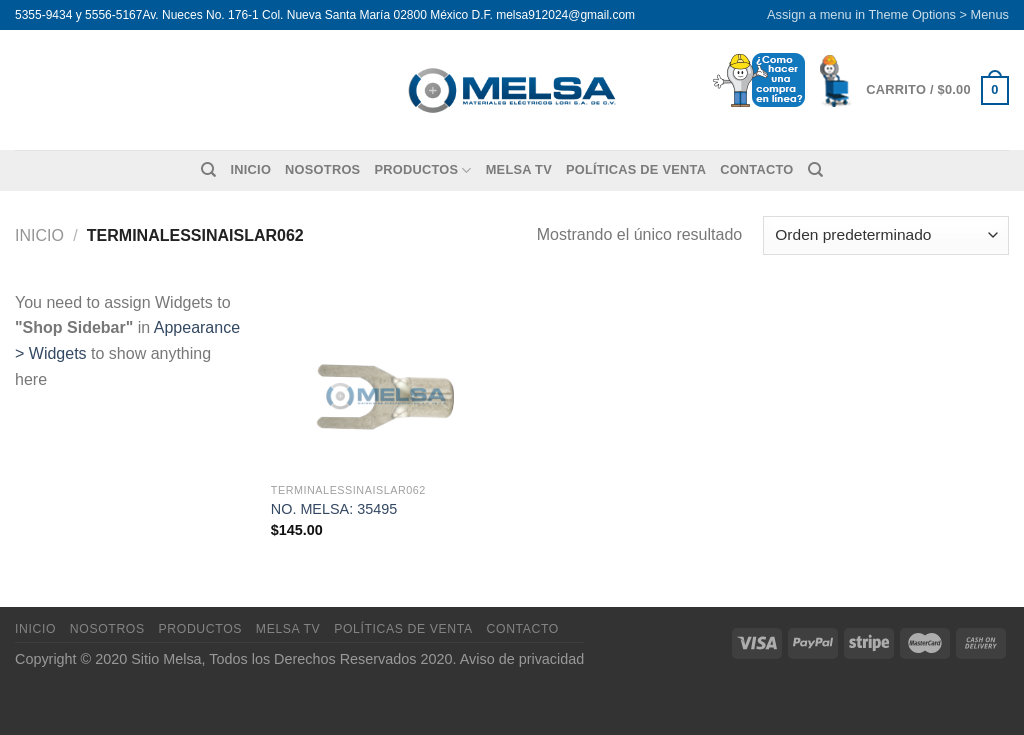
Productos (422, 170)
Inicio (250, 169)
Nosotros (322, 169)
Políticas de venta (636, 169)
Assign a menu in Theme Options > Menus (888, 14)
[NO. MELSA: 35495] (387, 381)
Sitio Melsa (166, 659)
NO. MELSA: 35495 (334, 509)
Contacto (756, 169)
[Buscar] (208, 170)
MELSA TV (519, 169)
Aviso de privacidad (522, 659)
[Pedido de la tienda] (886, 235)
